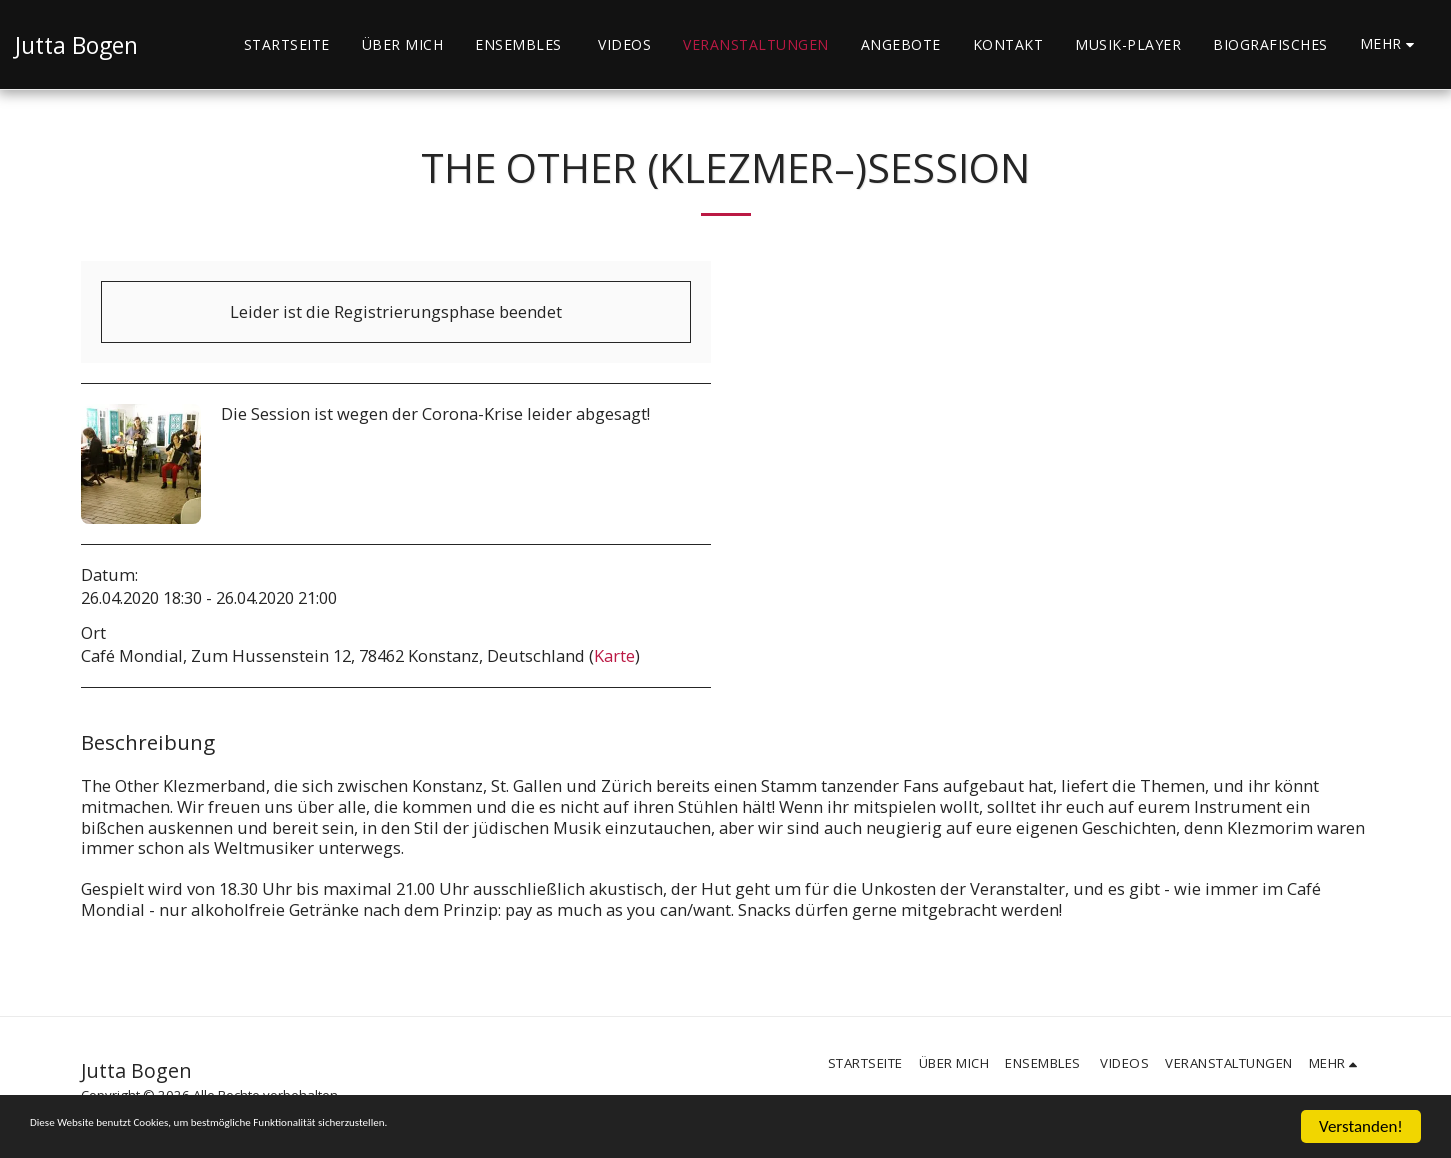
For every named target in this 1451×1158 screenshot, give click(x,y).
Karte (614, 655)
